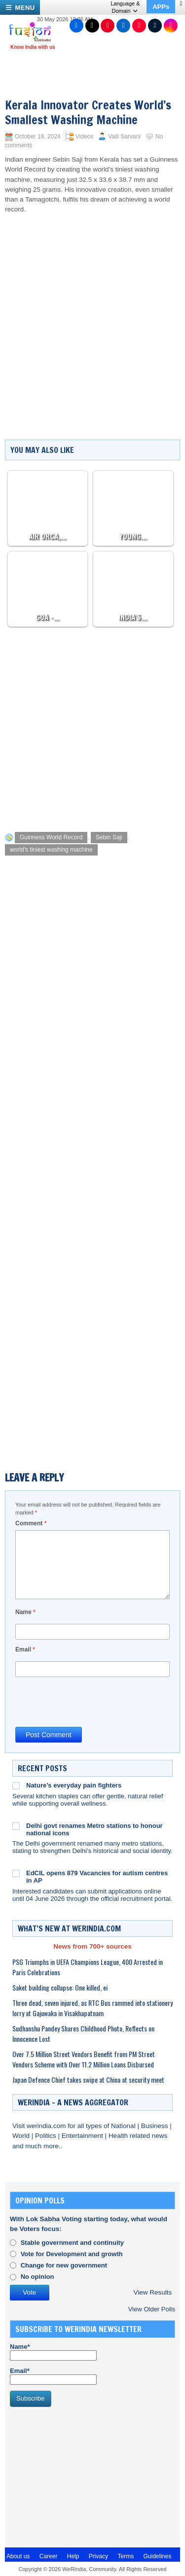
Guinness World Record (51, 837)
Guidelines (157, 2556)
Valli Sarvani (124, 136)
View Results (152, 2292)
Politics (46, 2135)
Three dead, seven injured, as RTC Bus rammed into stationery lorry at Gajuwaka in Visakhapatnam (92, 2007)
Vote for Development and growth (72, 2254)
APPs (160, 6)
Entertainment (83, 2135)
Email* (53, 2376)
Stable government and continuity (72, 2242)
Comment (30, 1523)
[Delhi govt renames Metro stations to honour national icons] (16, 1826)
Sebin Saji (109, 837)
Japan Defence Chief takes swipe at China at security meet (88, 2079)
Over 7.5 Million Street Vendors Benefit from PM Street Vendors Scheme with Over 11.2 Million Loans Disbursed (83, 2059)
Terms (125, 2556)
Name (25, 1612)
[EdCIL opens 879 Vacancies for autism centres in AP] (16, 1873)
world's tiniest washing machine (51, 849)
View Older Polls (151, 2309)
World (22, 2135)
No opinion (37, 2276)
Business (155, 2125)
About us (18, 2556)
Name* (53, 2352)
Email (25, 1649)
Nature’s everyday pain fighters (73, 1785)
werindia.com (47, 2125)
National (124, 2125)
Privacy (98, 2556)
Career (48, 2556)
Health (119, 2135)
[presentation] (90, 1701)
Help (73, 2556)
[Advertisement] (92, 726)
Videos (84, 136)
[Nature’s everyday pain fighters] (16, 1785)
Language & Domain (125, 7)
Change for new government (64, 2265)
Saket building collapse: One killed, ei (60, 1987)
